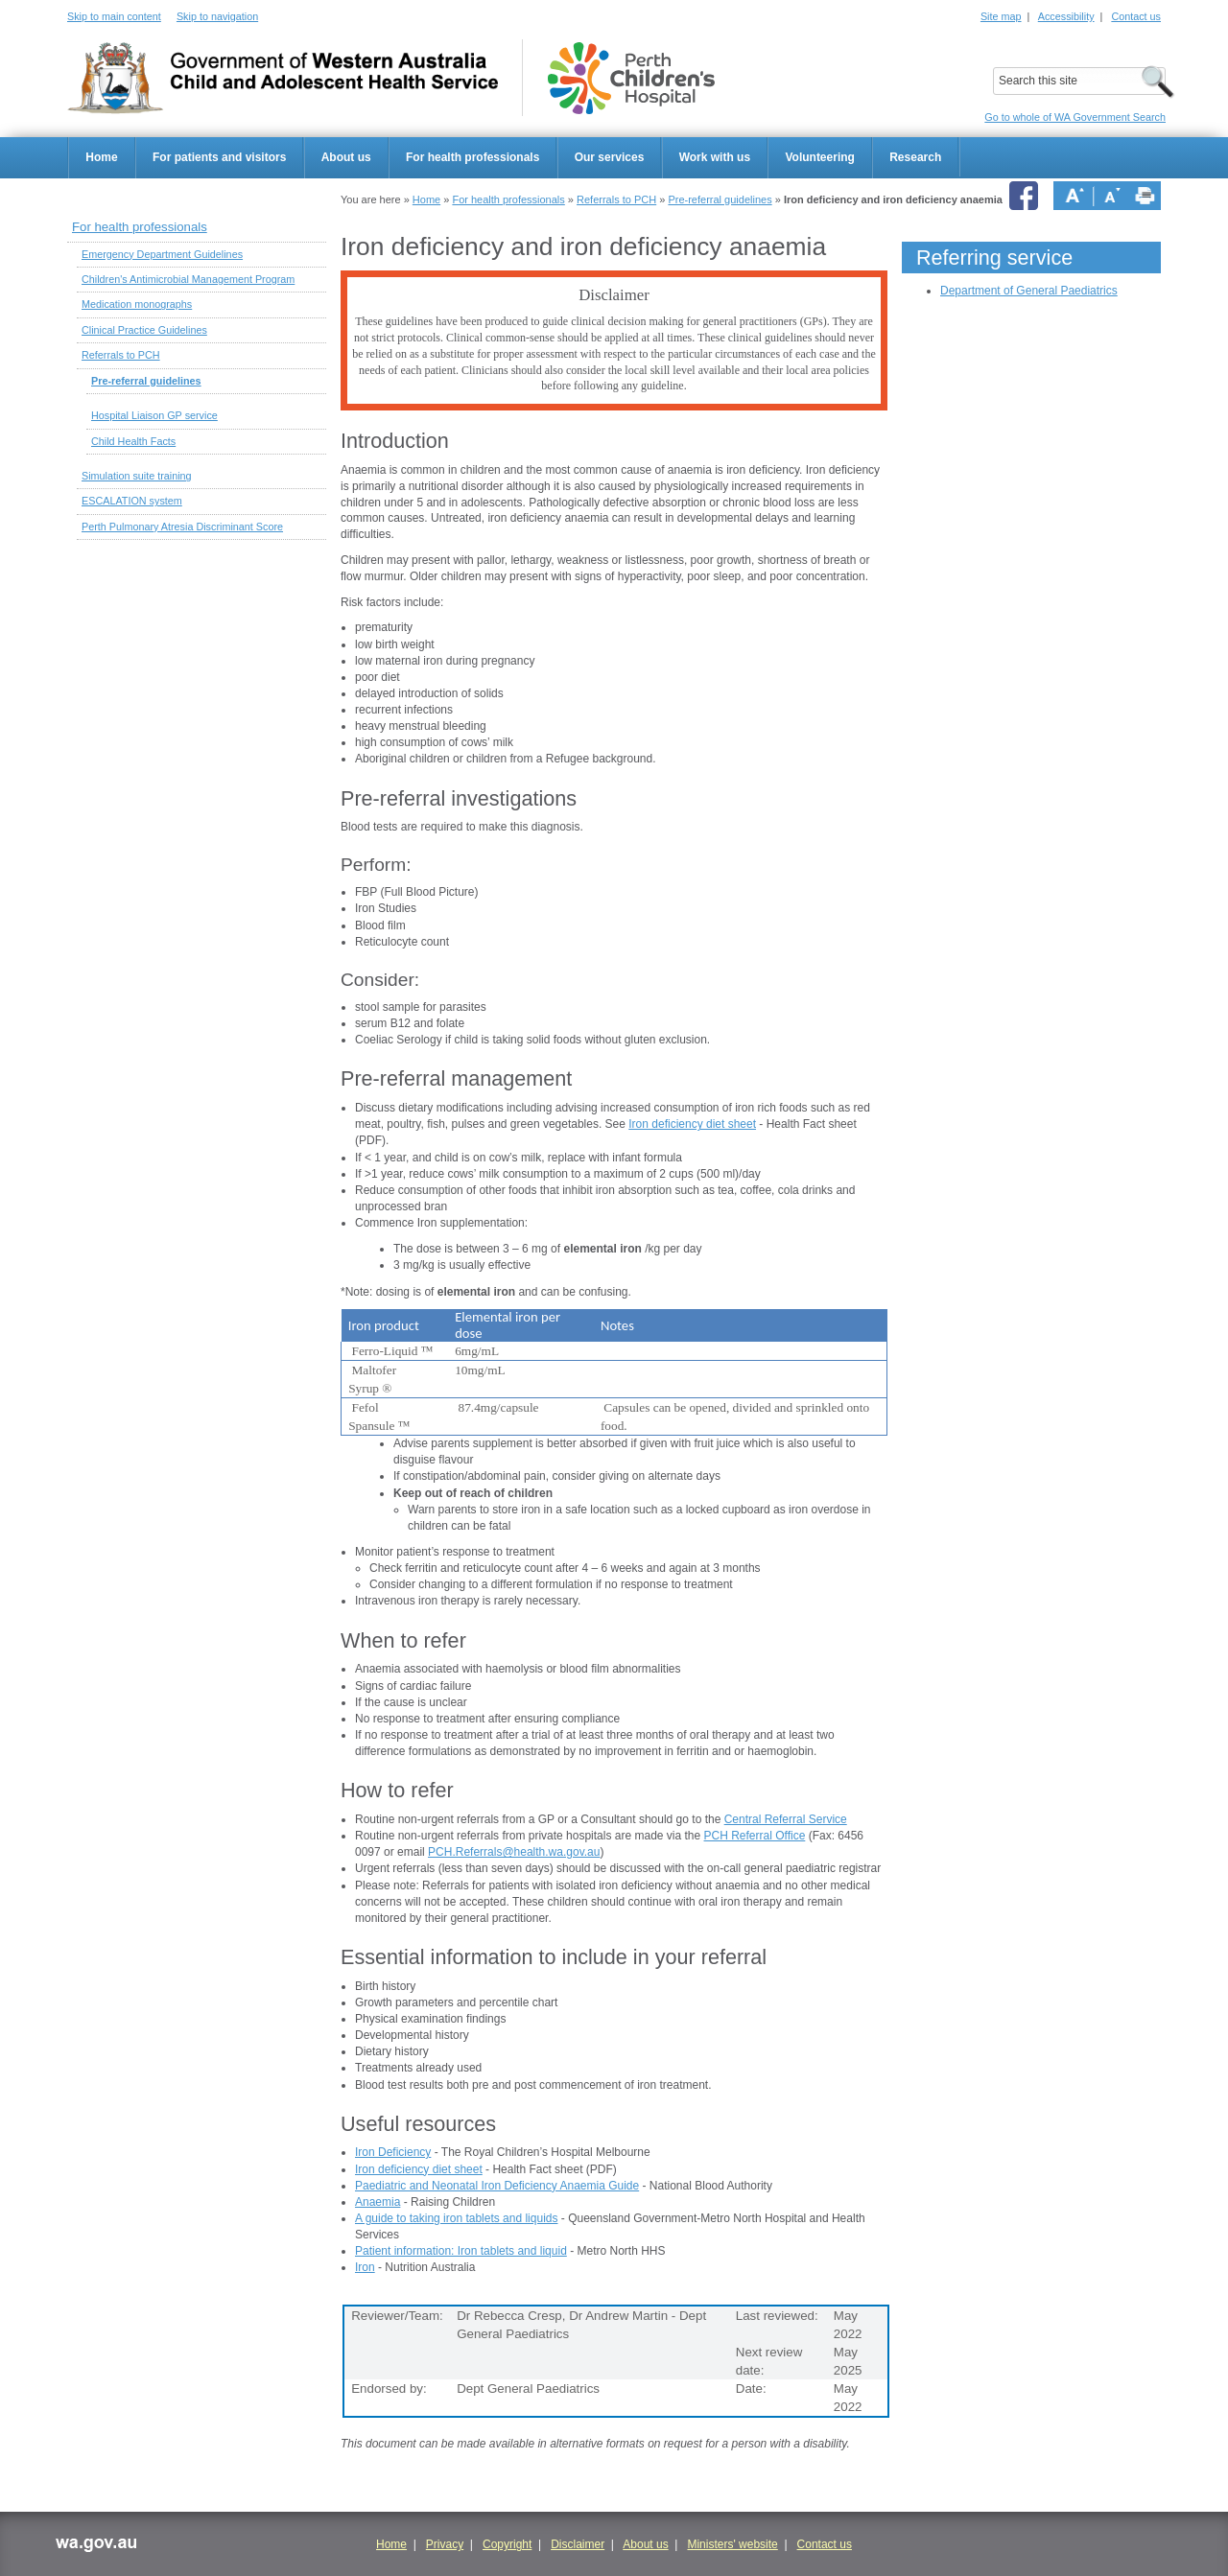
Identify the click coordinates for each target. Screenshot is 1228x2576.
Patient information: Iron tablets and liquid (461, 2251)
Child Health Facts (133, 441)
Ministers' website (732, 2544)
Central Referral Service (785, 1819)
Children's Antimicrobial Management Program (188, 279)
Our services (610, 157)
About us (346, 157)
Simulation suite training (137, 475)
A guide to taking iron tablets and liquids (456, 2218)
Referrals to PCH (616, 199)
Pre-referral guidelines (719, 199)
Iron (365, 2267)
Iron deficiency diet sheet (692, 1124)
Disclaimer (577, 2544)
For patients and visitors (219, 157)
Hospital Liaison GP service (154, 415)
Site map (1001, 16)
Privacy (444, 2544)
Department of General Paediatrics (1029, 290)
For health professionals (472, 157)
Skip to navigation (217, 16)
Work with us (714, 157)
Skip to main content (114, 16)
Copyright (507, 2544)
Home (101, 157)
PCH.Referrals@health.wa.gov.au (514, 1852)
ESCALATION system (132, 500)
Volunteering (819, 157)
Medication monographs (137, 304)
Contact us (1136, 16)
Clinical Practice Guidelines (144, 330)
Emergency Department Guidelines (162, 254)
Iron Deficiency (393, 2152)
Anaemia (377, 2202)
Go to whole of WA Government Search (1075, 117)
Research (915, 157)
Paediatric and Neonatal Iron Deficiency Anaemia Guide (497, 2185)
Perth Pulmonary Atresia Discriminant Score (182, 526)
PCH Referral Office (755, 1835)
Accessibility (1066, 16)
